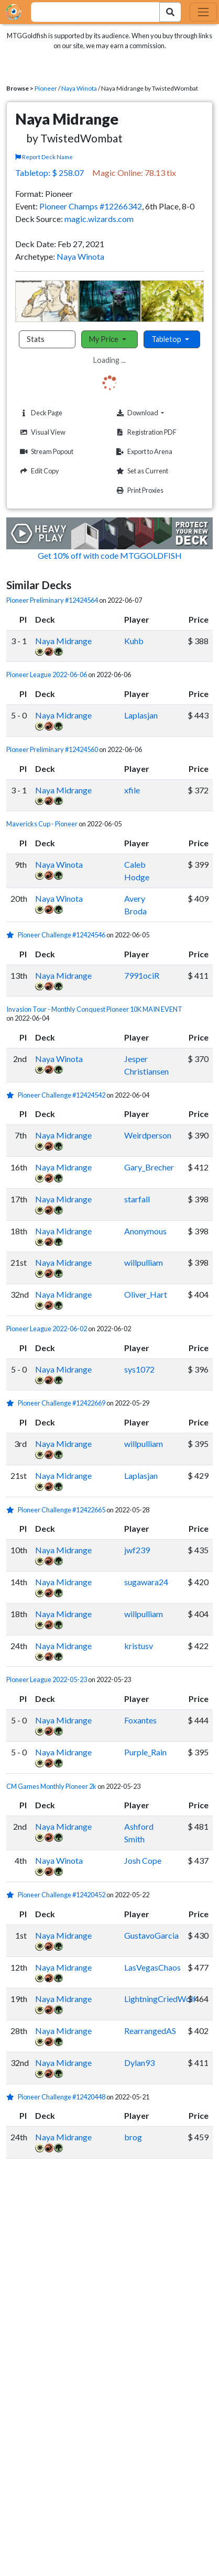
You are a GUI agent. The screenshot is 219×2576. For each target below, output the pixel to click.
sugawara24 (146, 1582)
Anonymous (145, 1231)
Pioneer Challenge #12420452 (61, 1894)
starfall (137, 1199)
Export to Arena (143, 452)
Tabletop (167, 339)
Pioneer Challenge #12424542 (61, 1095)
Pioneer (46, 88)
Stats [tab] (36, 339)
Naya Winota (79, 88)
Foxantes (140, 1720)
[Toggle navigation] (203, 12)
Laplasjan (141, 715)
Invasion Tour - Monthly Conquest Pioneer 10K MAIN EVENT (94, 1009)
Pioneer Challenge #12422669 (61, 1403)
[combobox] (89, 12)
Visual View (41, 432)
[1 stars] (12, 935)
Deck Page (39, 413)
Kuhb (134, 641)
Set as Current (141, 471)
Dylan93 (139, 2063)
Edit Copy (38, 471)
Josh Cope (142, 1860)
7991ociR (141, 975)
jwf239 (137, 1550)
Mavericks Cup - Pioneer (42, 824)
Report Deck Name (44, 156)
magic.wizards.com (99, 219)
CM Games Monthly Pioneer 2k (51, 1786)
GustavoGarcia (151, 1935)
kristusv (138, 1646)
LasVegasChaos (152, 1967)
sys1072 (139, 1369)
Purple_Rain (145, 1752)
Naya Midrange (63, 641)
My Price (104, 339)
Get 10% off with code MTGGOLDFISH (110, 555)
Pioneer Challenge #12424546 (61, 935)
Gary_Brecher (149, 1167)
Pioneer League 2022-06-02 (46, 1328)
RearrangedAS (150, 2031)
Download (156, 412)
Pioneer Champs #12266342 (90, 206)
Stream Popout (45, 452)
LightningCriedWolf (160, 1999)
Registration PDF (145, 432)
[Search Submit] (170, 12)
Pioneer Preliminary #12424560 (52, 749)
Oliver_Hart (145, 1294)
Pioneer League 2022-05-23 (46, 1679)
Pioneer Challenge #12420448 (61, 2097)
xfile (132, 790)
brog (133, 2137)
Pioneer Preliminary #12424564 (52, 600)
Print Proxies (138, 490)
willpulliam (143, 1262)
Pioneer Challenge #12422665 (61, 1510)
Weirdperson (147, 1135)
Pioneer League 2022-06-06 (46, 674)
